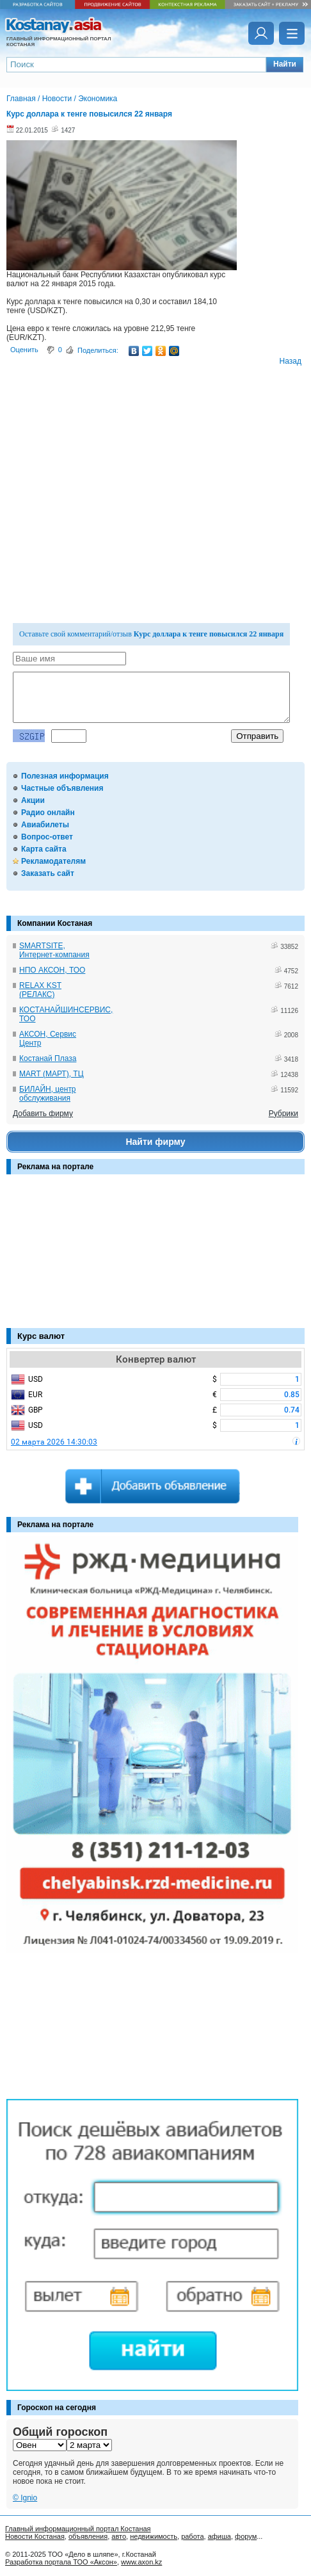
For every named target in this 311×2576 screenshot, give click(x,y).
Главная (21, 98)
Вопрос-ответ (47, 836)
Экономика (97, 98)
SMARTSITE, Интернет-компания (54, 950)
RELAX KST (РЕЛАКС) (40, 990)
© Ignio (25, 2497)
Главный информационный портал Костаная (78, 2528)
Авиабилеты (45, 824)
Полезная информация (65, 776)
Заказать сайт (47, 873)
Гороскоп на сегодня (56, 2407)
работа (192, 2536)
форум (246, 2536)
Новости (57, 98)
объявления (88, 2536)
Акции (33, 800)
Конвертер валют (156, 1359)
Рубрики (283, 1113)
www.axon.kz (141, 2562)
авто (118, 2536)
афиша (219, 2536)
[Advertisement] (70, 1258)
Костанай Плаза (47, 1058)
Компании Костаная (54, 923)
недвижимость (153, 2536)
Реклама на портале (55, 1166)
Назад (290, 361)
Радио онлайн (48, 812)
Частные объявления (62, 788)
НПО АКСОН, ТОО (52, 970)
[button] (284, 64)
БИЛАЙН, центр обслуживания (47, 1094)
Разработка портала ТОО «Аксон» (61, 2562)
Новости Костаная (35, 2536)
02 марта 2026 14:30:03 (54, 1442)
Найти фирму (155, 1142)
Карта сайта (44, 849)
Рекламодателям (53, 861)
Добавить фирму (43, 1113)
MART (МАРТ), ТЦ (51, 1073)
